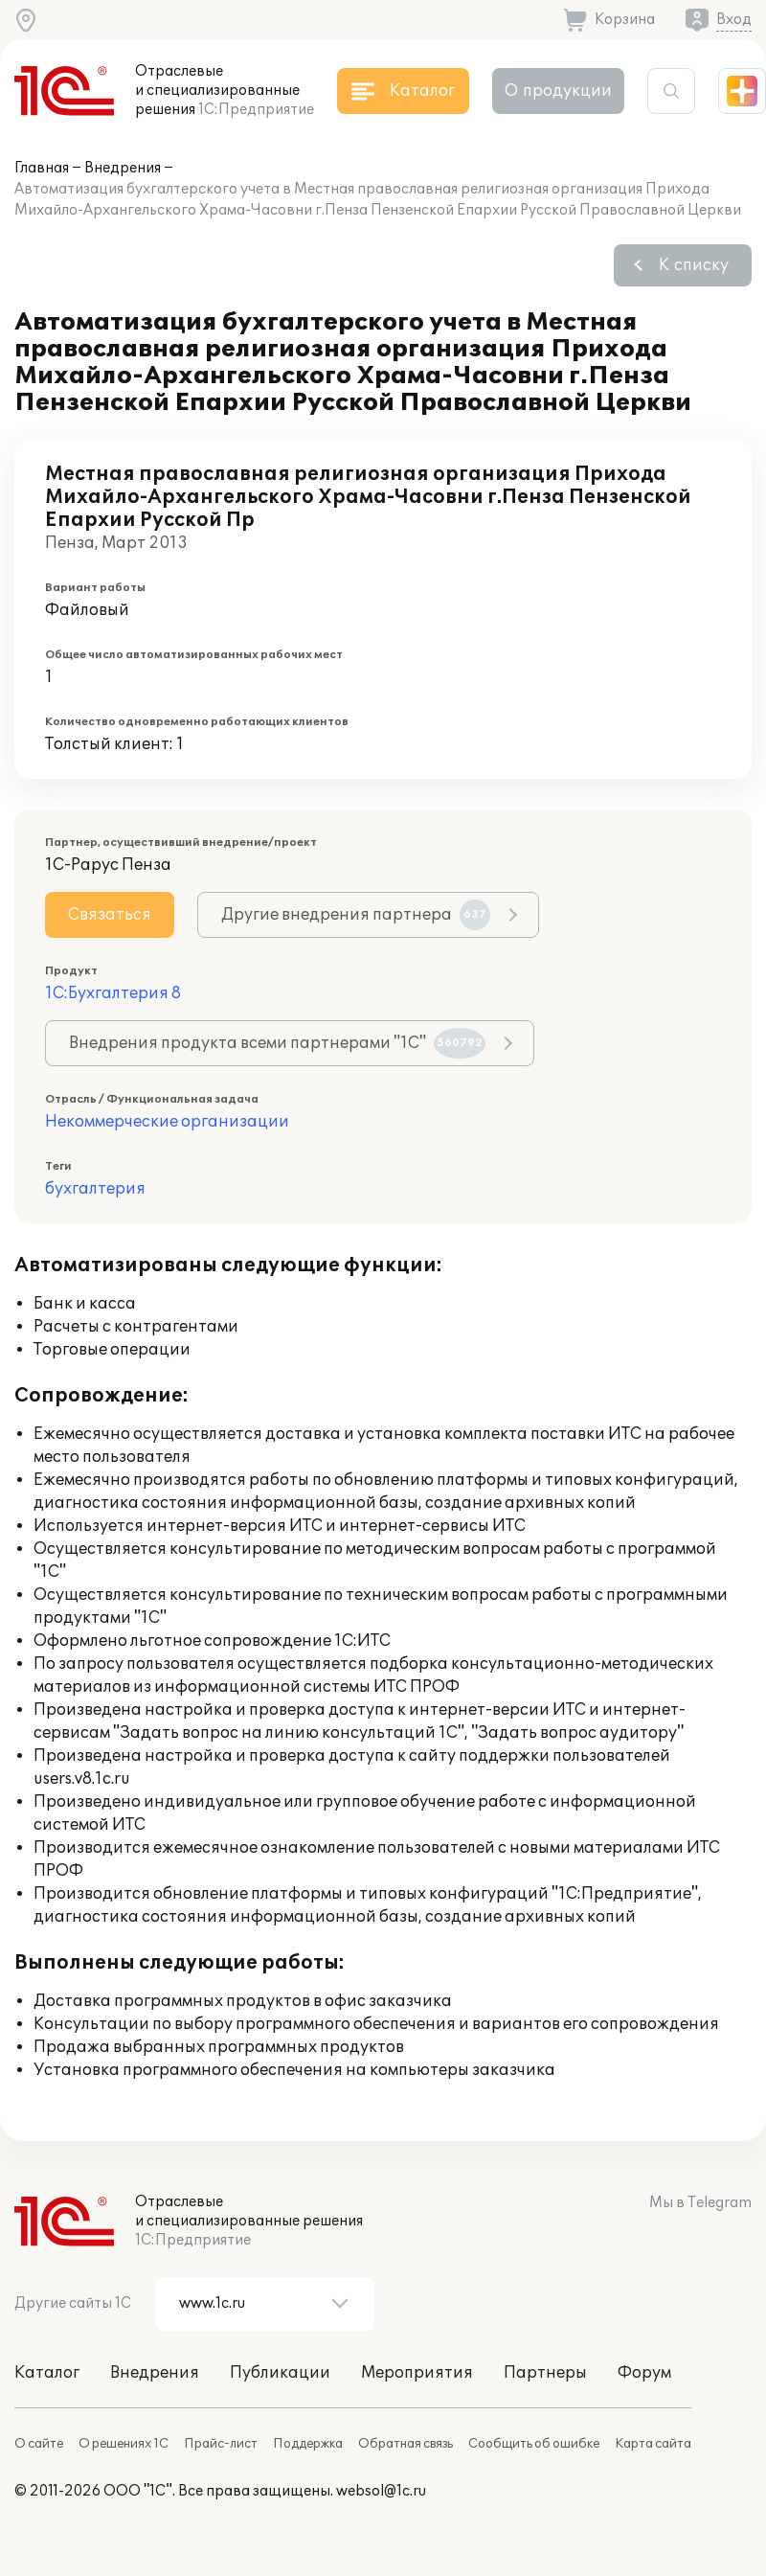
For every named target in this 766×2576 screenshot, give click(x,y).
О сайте (38, 2443)
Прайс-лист (221, 2443)
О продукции (558, 91)
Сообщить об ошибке (533, 2443)
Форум (644, 2372)
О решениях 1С (124, 2443)
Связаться (109, 914)
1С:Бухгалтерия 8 (113, 993)
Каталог (46, 2372)
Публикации (280, 2372)
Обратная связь (405, 2443)
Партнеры (545, 2372)
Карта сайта (653, 2443)
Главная (41, 168)
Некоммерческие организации (167, 1121)
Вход (734, 19)
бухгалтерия (95, 1188)
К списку (694, 265)
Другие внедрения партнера (355, 915)
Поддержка (308, 2443)
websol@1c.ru (381, 2491)
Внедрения (122, 168)
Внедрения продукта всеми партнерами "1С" (277, 1043)
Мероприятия (417, 2372)
